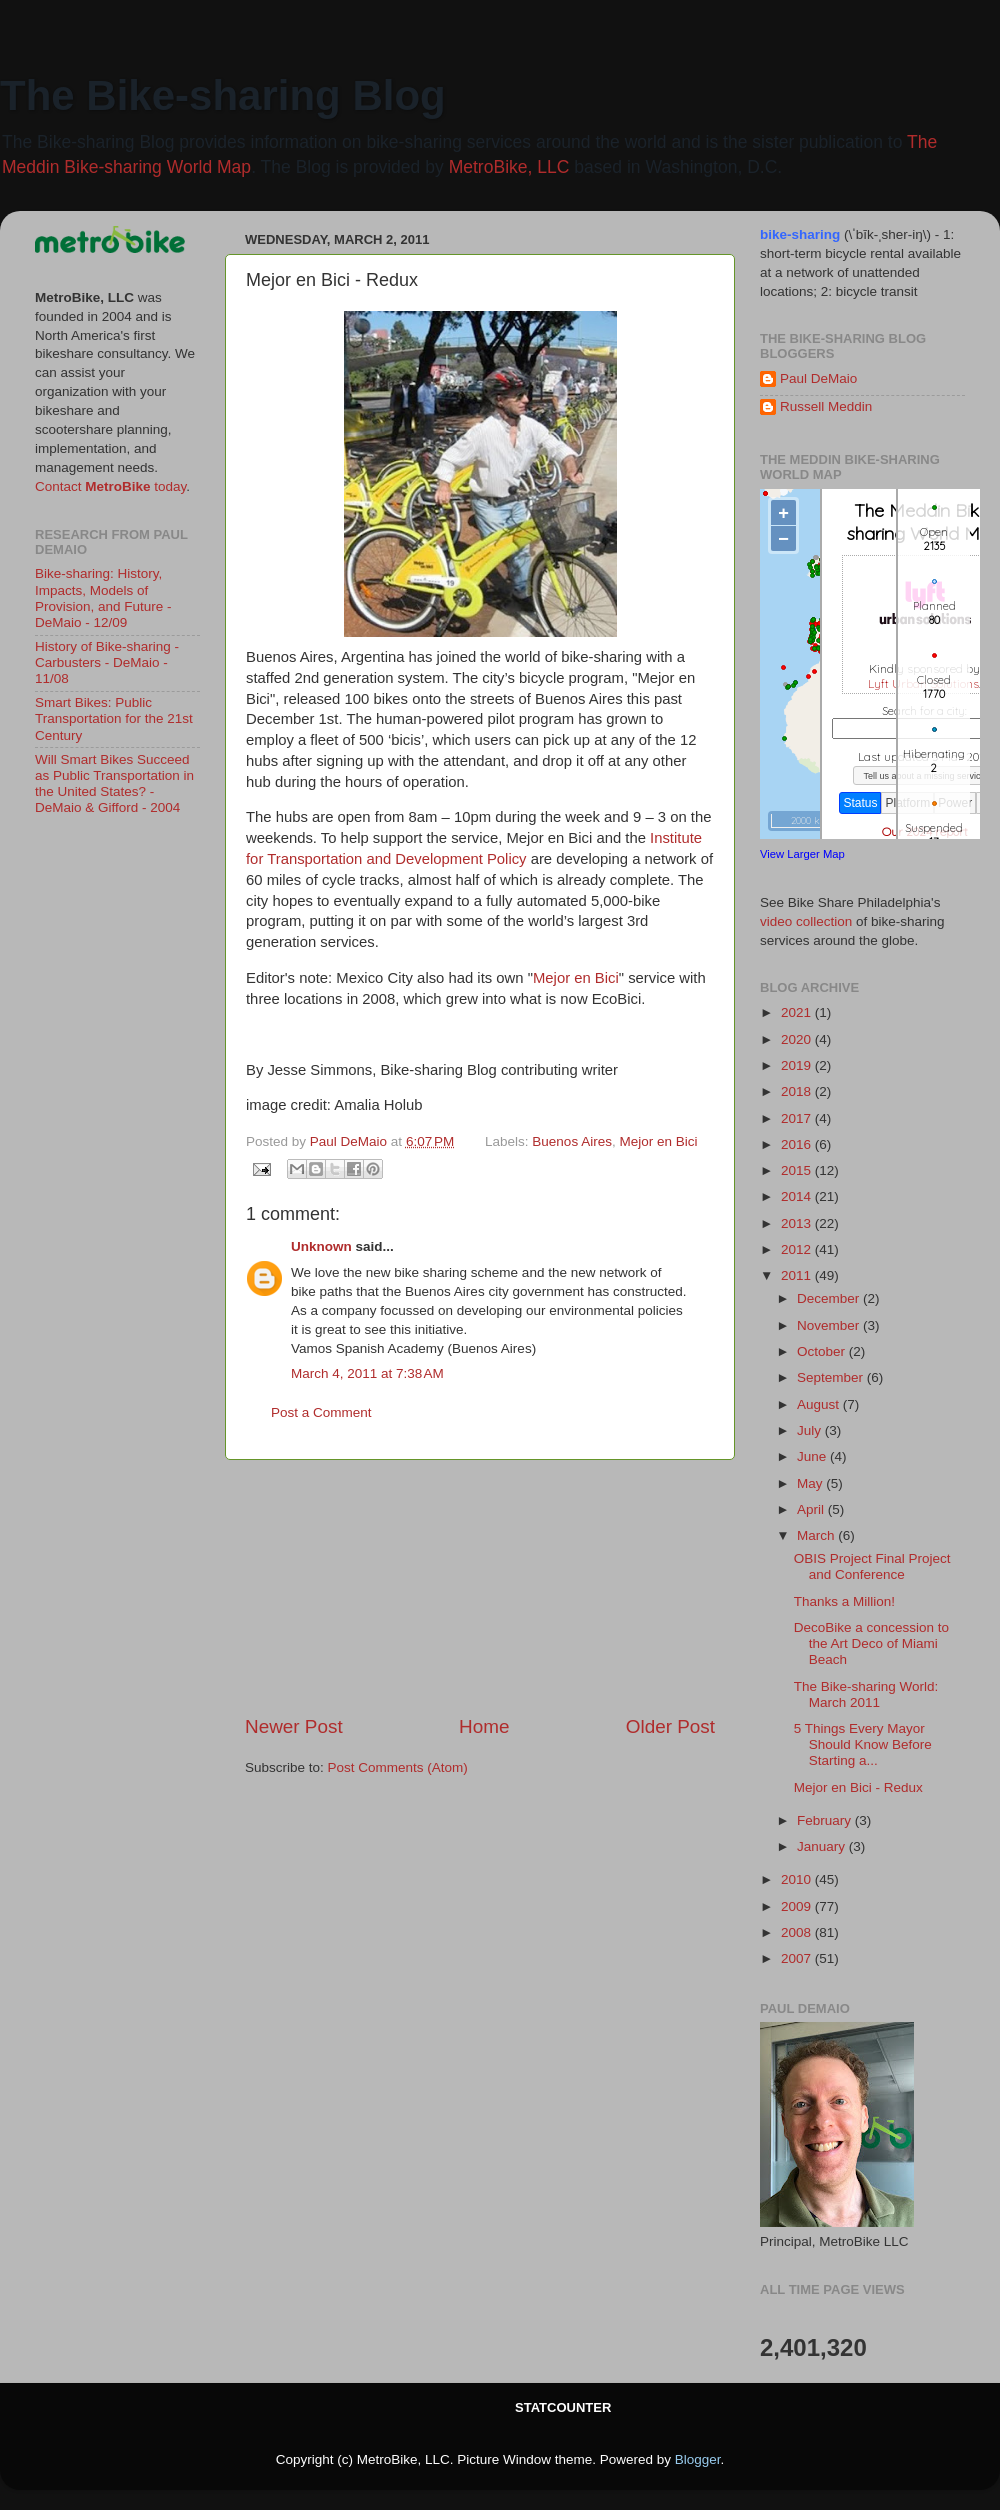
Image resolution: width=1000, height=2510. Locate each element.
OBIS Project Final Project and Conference (872, 1566)
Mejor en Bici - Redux (858, 1787)
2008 (798, 1932)
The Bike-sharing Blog (223, 95)
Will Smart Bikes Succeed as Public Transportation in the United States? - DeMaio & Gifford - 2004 (114, 784)
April (812, 1509)
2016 (798, 1144)
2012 (798, 1249)
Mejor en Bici (576, 978)
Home (484, 1726)
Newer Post (294, 1726)
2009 (798, 1906)
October (823, 1351)
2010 (798, 1879)
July (811, 1430)
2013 (798, 1223)
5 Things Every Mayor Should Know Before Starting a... (863, 1744)
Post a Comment (321, 1412)
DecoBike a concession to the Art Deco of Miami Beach (871, 1643)
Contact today (110, 486)
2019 (798, 1065)
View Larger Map (802, 854)
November (830, 1325)
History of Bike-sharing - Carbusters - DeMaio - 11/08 (107, 662)
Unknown (321, 1246)
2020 (798, 1039)
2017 (798, 1118)
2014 (798, 1196)
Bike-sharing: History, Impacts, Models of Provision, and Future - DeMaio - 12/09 (103, 598)
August (820, 1404)
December (830, 1298)
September (832, 1377)
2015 (798, 1170)
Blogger (698, 2459)
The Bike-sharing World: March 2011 (866, 1694)
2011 (798, 1275)
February (826, 1820)
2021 (798, 1012)
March (817, 1535)
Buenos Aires (572, 1141)
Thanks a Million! (844, 1601)
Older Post (670, 1726)
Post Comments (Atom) (398, 1767)
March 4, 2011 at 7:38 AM (367, 1373)
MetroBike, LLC (509, 167)
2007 (798, 1958)
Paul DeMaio (818, 378)
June (813, 1456)
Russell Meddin (826, 406)
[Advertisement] (480, 1587)
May (811, 1483)
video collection (806, 921)
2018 (798, 1091)
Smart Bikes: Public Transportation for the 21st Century (114, 718)
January (823, 1846)
